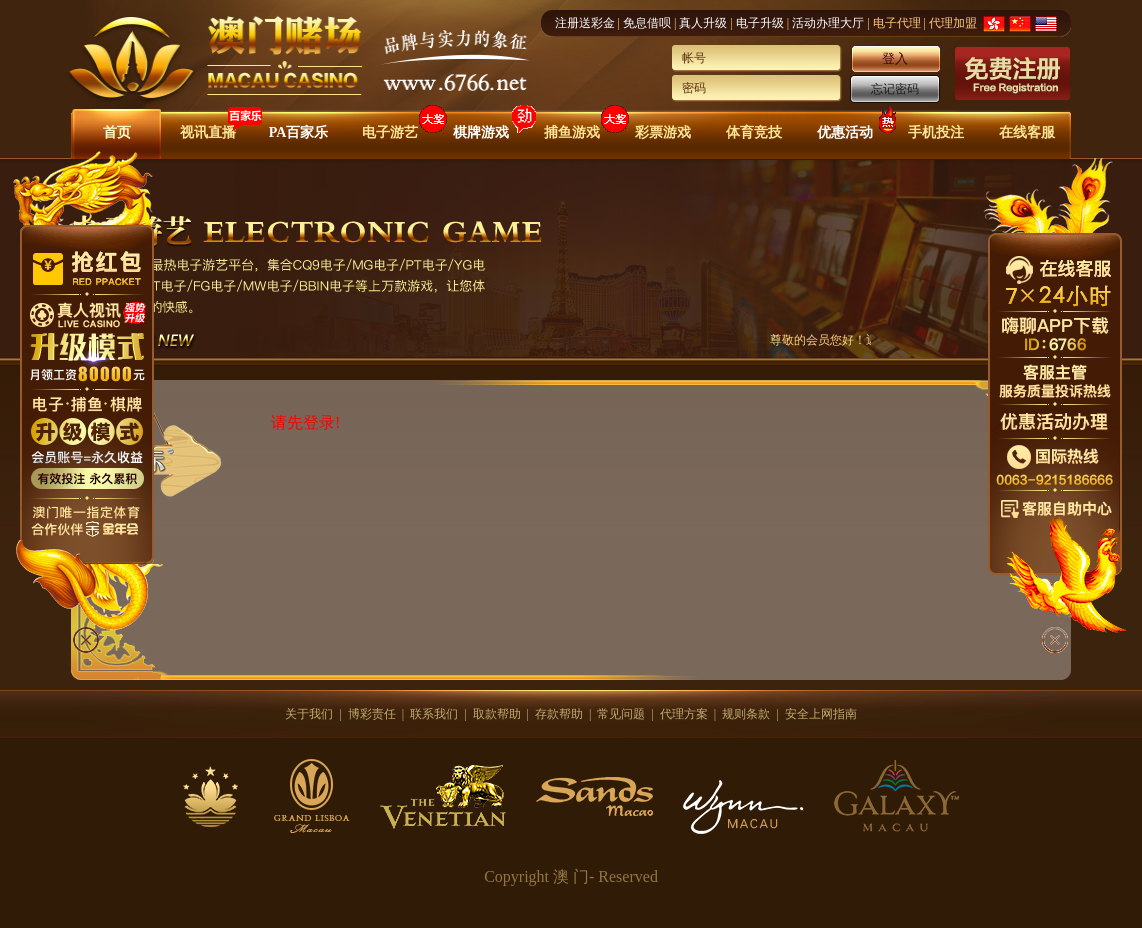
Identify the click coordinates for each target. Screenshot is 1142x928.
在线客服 (1027, 132)
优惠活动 (845, 132)
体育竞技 (754, 132)
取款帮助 (497, 714)
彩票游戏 (663, 132)
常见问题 (621, 714)
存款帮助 (559, 714)
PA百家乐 (299, 132)
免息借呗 (647, 23)
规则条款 (746, 714)
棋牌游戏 (481, 132)
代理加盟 (953, 23)
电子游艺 (390, 132)
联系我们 (434, 714)
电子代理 (897, 23)
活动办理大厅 (828, 23)
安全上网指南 (821, 714)
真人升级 (703, 23)
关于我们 (309, 714)
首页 (117, 132)
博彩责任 (372, 714)
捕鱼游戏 (572, 132)
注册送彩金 (585, 23)
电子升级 (760, 23)
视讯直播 (208, 132)
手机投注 (936, 132)
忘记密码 (895, 89)
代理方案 (684, 714)
